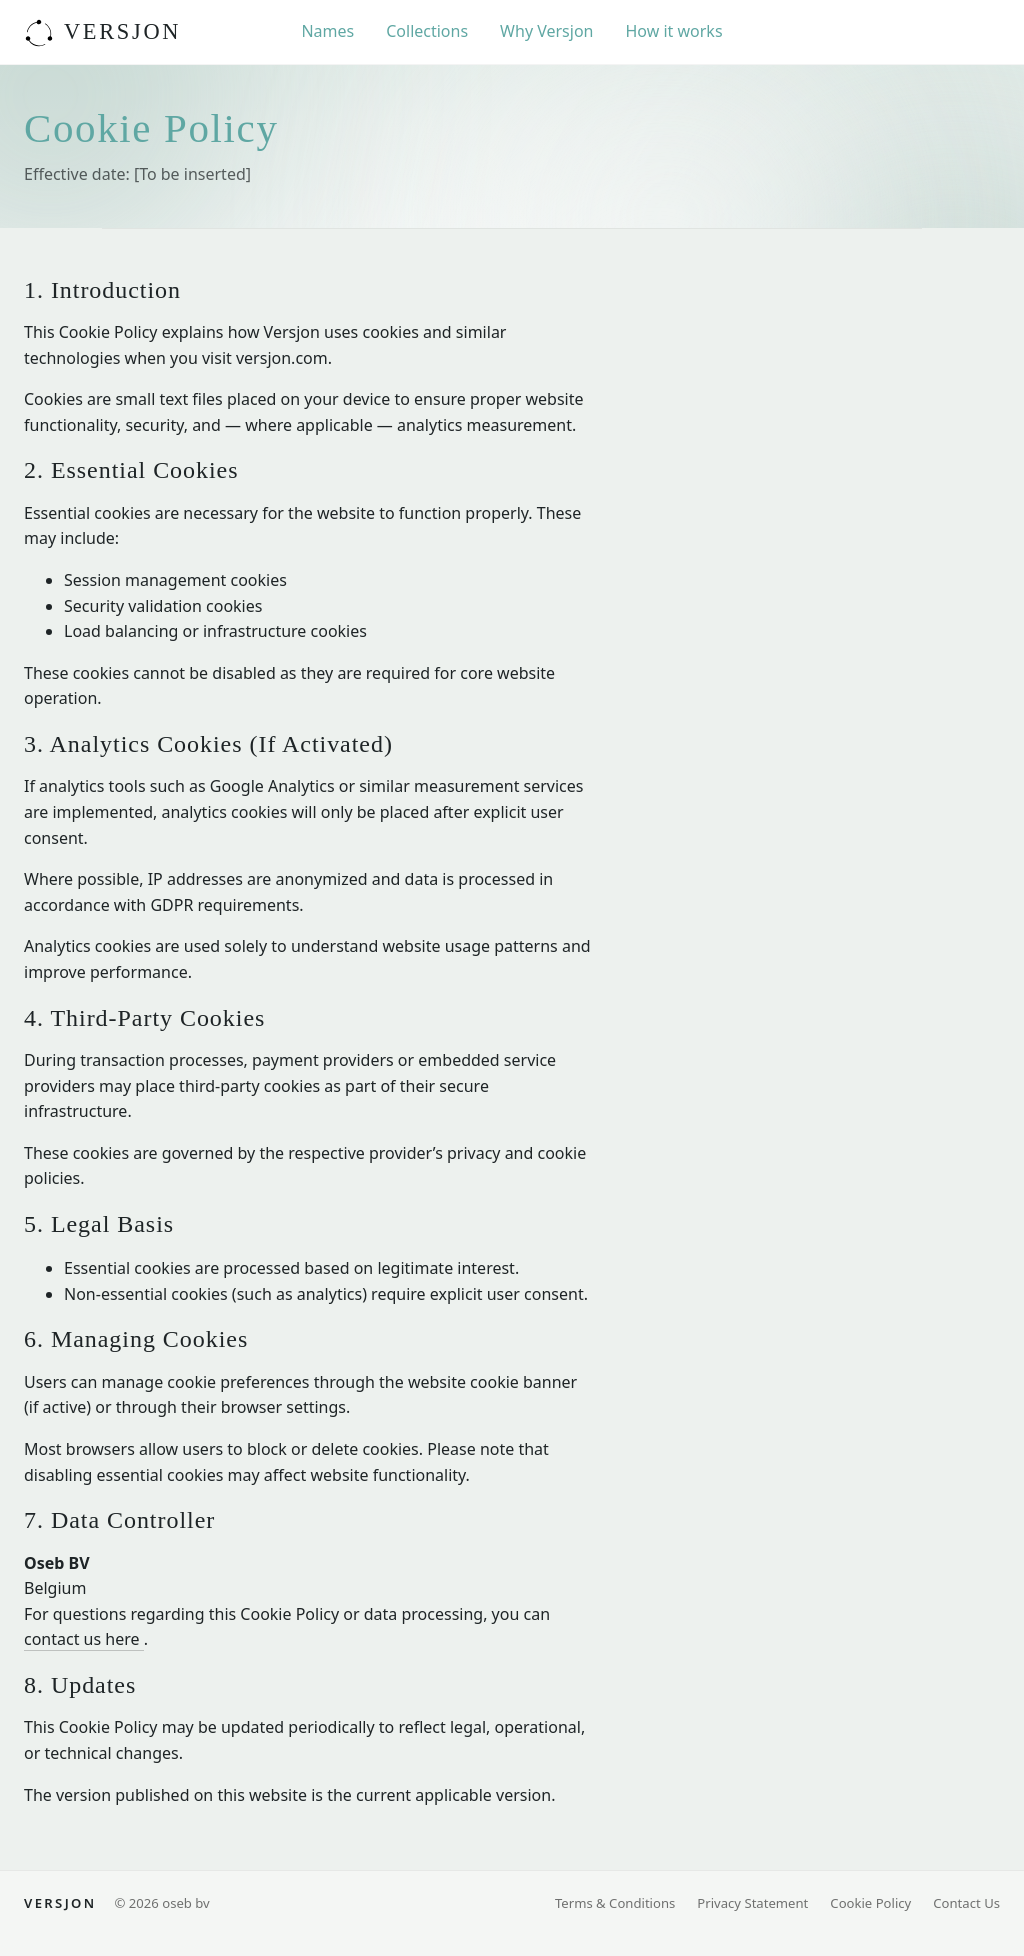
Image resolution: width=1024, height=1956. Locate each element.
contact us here (84, 1639)
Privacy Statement (752, 1903)
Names (327, 31)
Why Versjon (546, 31)
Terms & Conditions (615, 1903)
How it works (673, 31)
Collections (427, 31)
